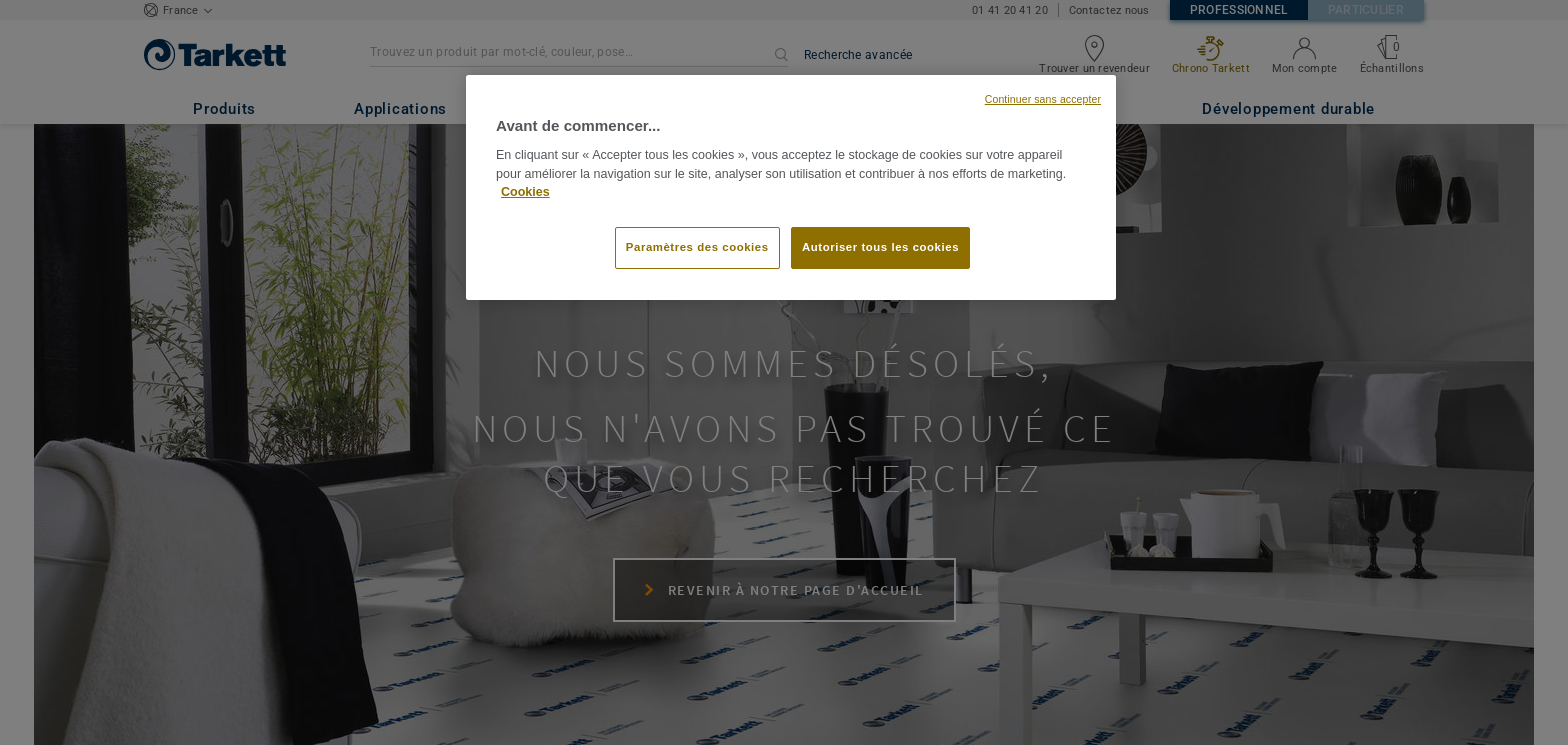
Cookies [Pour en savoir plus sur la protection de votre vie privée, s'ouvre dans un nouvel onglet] (525, 192)
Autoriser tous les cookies (880, 247)
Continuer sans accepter (1043, 99)
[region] (791, 188)
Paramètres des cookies (697, 247)
